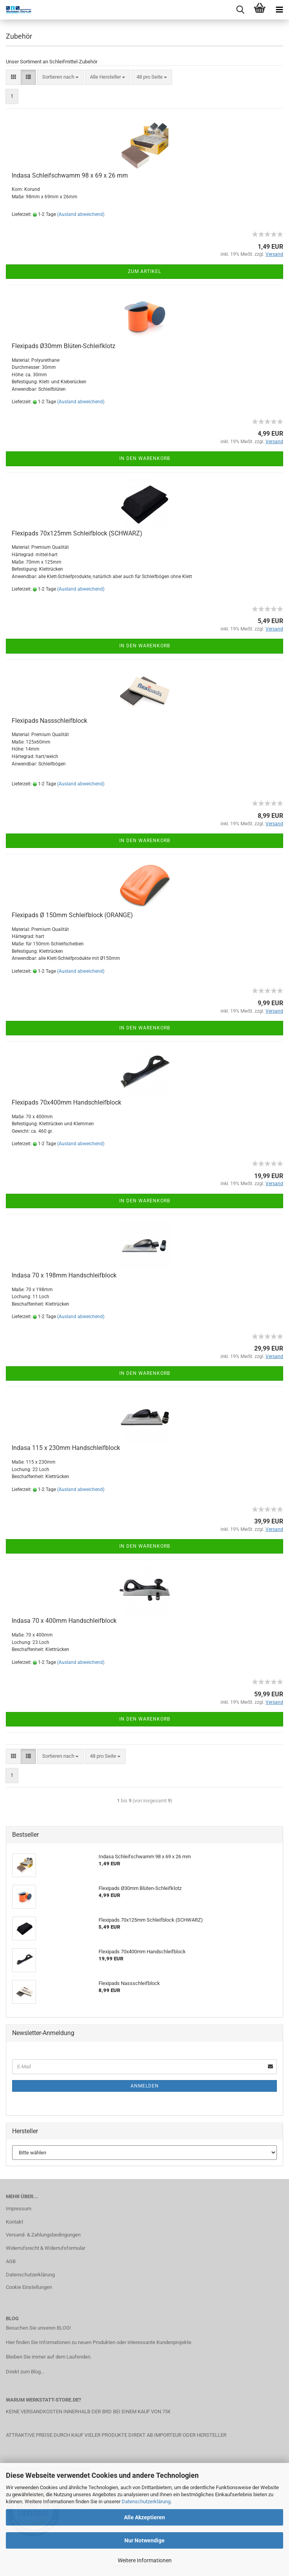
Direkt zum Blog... (25, 2372)
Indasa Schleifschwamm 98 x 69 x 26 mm (70, 175)
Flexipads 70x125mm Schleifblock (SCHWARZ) (77, 533)
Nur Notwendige (144, 2540)
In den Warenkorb (144, 458)
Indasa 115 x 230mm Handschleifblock (66, 1447)
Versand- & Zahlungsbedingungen (43, 2235)
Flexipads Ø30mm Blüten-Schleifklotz (63, 346)
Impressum (18, 2208)
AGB (11, 2261)
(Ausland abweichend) (80, 214)
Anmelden (145, 2086)
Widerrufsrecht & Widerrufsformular (45, 2248)
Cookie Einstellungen (29, 2287)
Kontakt (14, 2222)
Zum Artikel (144, 271)
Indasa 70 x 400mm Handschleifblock (64, 1620)
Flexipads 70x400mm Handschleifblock (66, 1102)
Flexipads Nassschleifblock (49, 720)
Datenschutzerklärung (146, 2501)
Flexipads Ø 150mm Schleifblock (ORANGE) (72, 915)
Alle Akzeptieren (144, 2517)
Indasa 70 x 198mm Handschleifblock (64, 1275)
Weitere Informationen (145, 2560)
